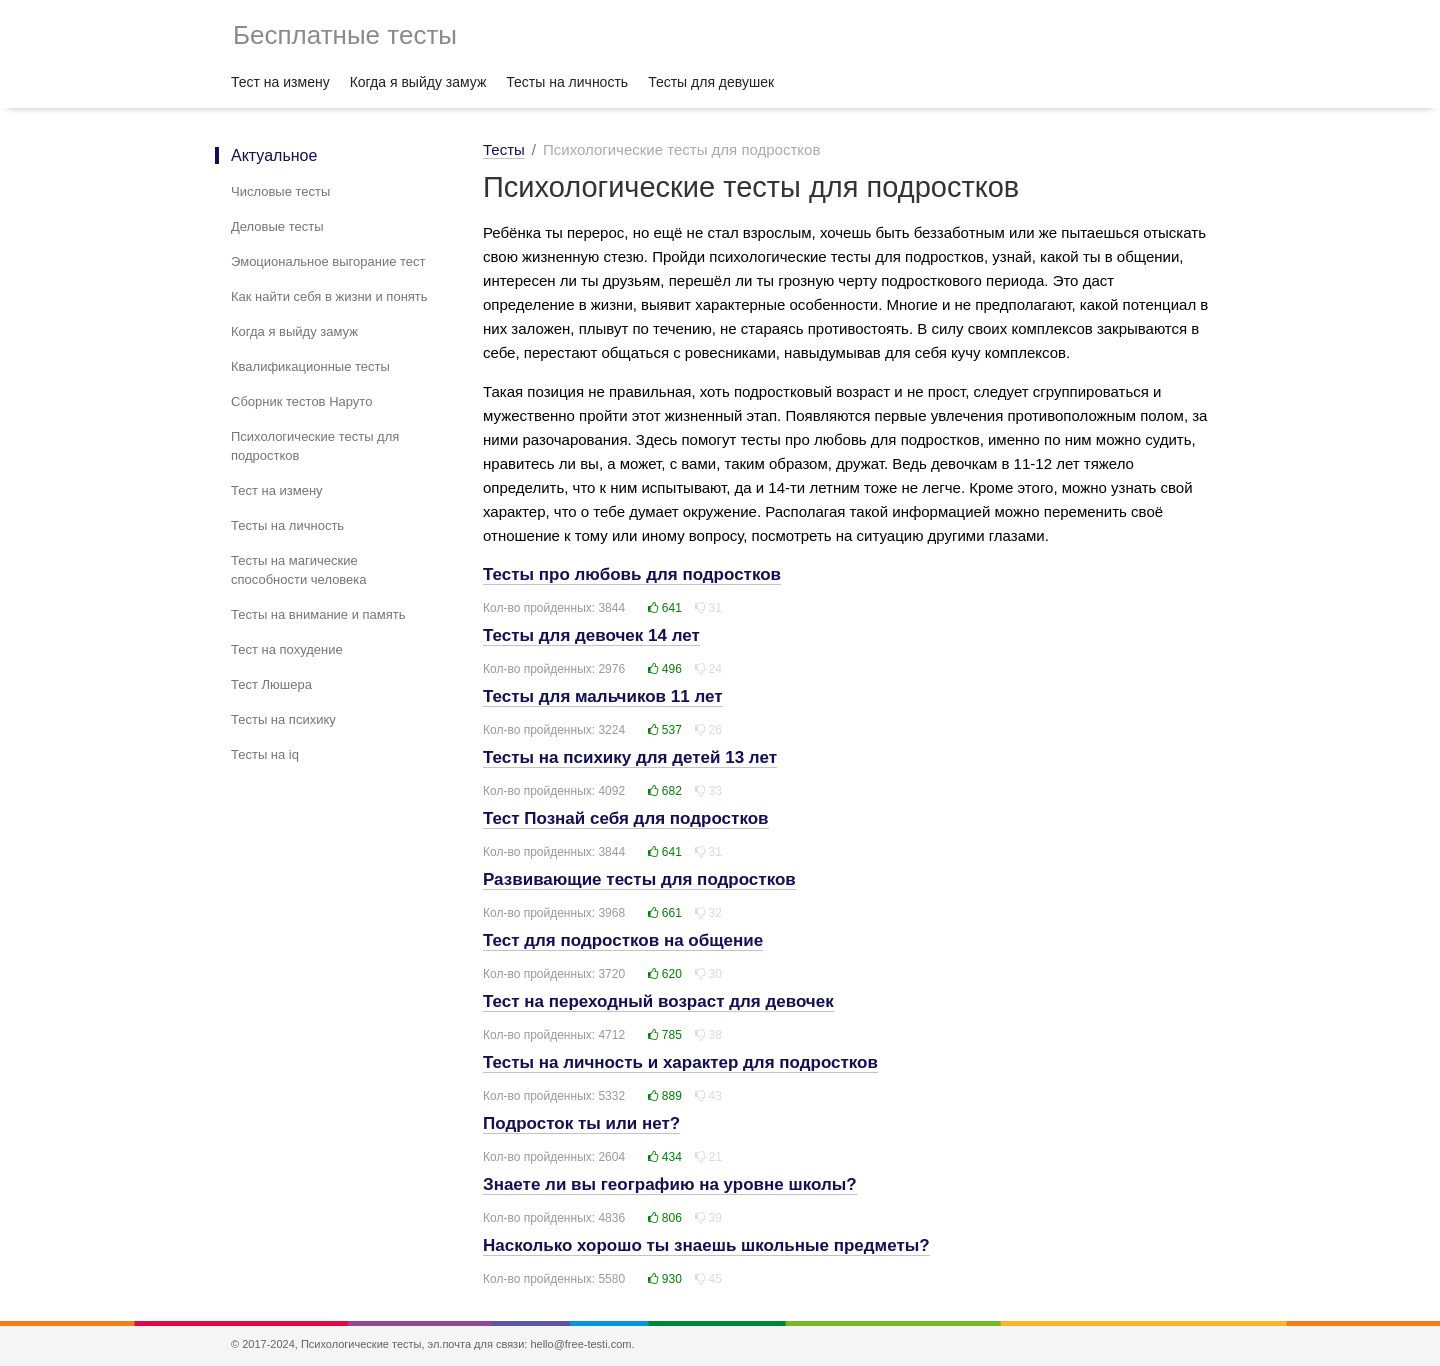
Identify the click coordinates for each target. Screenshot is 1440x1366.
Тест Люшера (271, 684)
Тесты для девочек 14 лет (591, 635)
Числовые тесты (280, 191)
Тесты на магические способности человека (299, 570)
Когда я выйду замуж (418, 82)
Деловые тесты (277, 226)
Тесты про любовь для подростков (632, 574)
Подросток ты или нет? (581, 1123)
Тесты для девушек (711, 82)
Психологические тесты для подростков (315, 446)
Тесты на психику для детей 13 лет (630, 757)
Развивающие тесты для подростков (639, 879)
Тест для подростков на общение (623, 940)
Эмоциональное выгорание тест (328, 261)
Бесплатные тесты (345, 35)
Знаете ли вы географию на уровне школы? (670, 1184)
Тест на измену (280, 82)
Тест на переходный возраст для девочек (658, 1001)
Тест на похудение (287, 649)
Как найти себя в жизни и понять (329, 296)
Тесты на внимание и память (318, 614)
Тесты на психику (283, 719)
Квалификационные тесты (310, 366)
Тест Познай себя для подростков (626, 818)
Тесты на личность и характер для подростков (680, 1062)
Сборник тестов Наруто (301, 401)
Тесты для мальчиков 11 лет (603, 696)
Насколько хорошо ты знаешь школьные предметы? (706, 1245)
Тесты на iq (265, 754)
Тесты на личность (567, 82)
